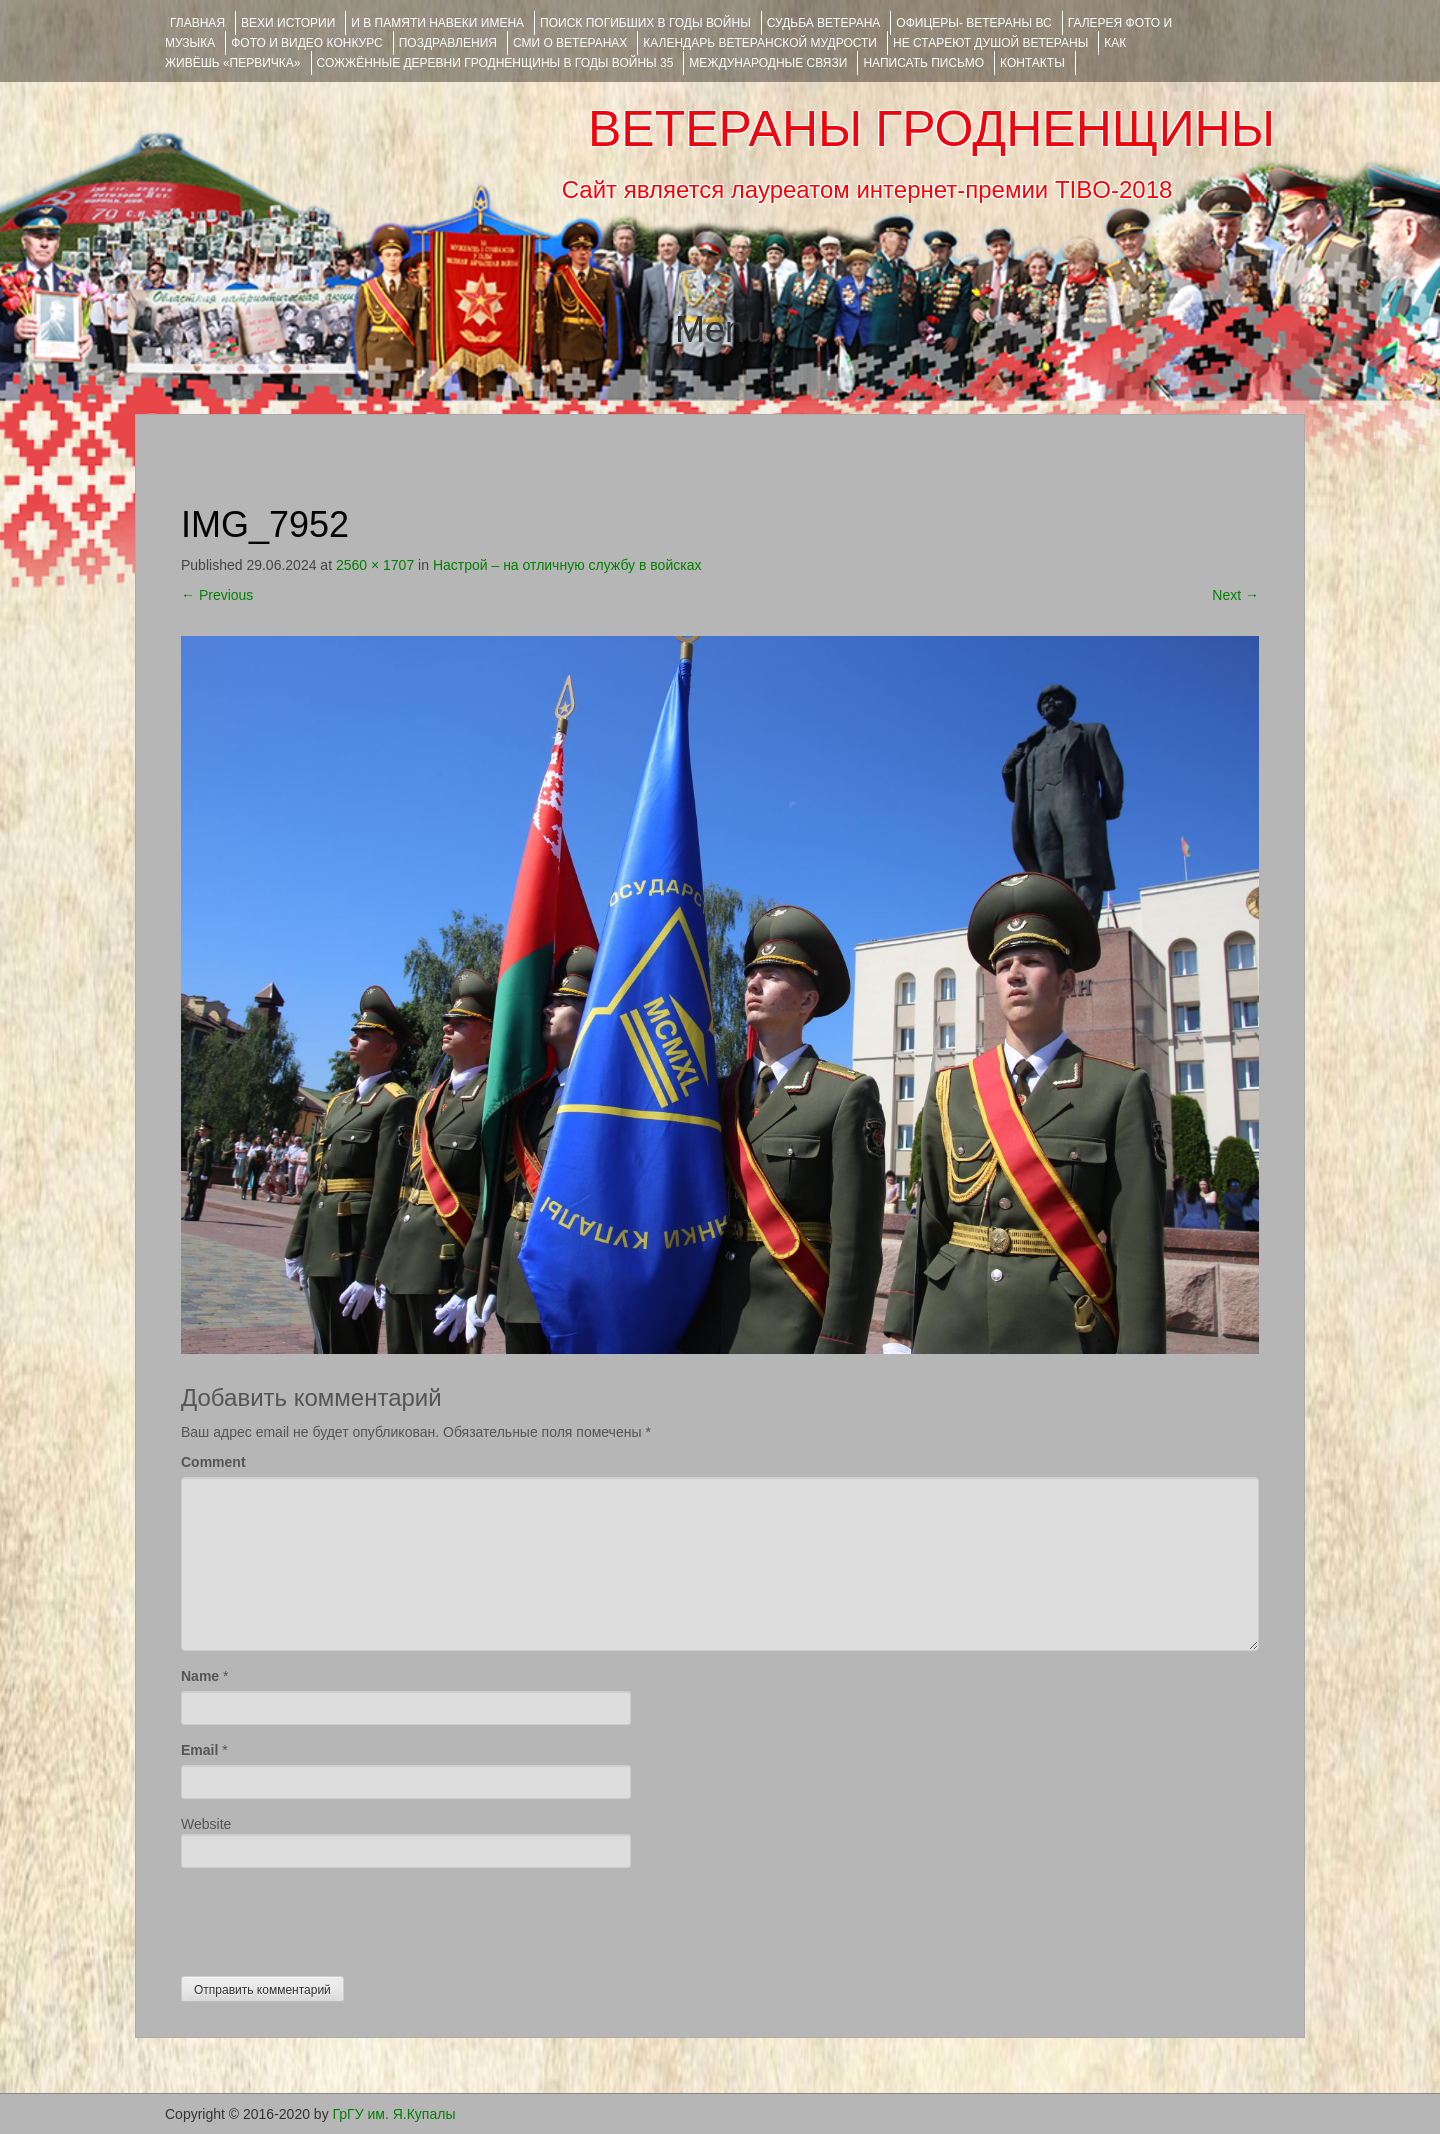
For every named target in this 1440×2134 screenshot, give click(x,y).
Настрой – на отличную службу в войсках (567, 565)
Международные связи (768, 63)
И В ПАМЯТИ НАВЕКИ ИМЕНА (437, 23)
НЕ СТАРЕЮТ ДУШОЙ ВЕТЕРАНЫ (990, 43)
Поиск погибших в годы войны (645, 23)
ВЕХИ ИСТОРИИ (288, 23)
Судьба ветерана (824, 23)
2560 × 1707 (375, 565)
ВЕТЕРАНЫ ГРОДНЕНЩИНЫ (931, 129)
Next (1235, 595)
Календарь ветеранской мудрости (760, 43)
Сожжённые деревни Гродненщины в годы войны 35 (495, 63)
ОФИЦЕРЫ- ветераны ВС (973, 23)
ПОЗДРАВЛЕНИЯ (448, 43)
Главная (197, 23)
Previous (217, 595)
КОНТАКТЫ (1032, 63)
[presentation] (333, 1917)
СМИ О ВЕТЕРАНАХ (570, 43)
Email (199, 1750)
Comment (213, 1462)
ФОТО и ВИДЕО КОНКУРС (306, 43)
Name (200, 1676)
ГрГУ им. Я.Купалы (394, 2114)
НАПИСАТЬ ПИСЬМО (923, 63)
